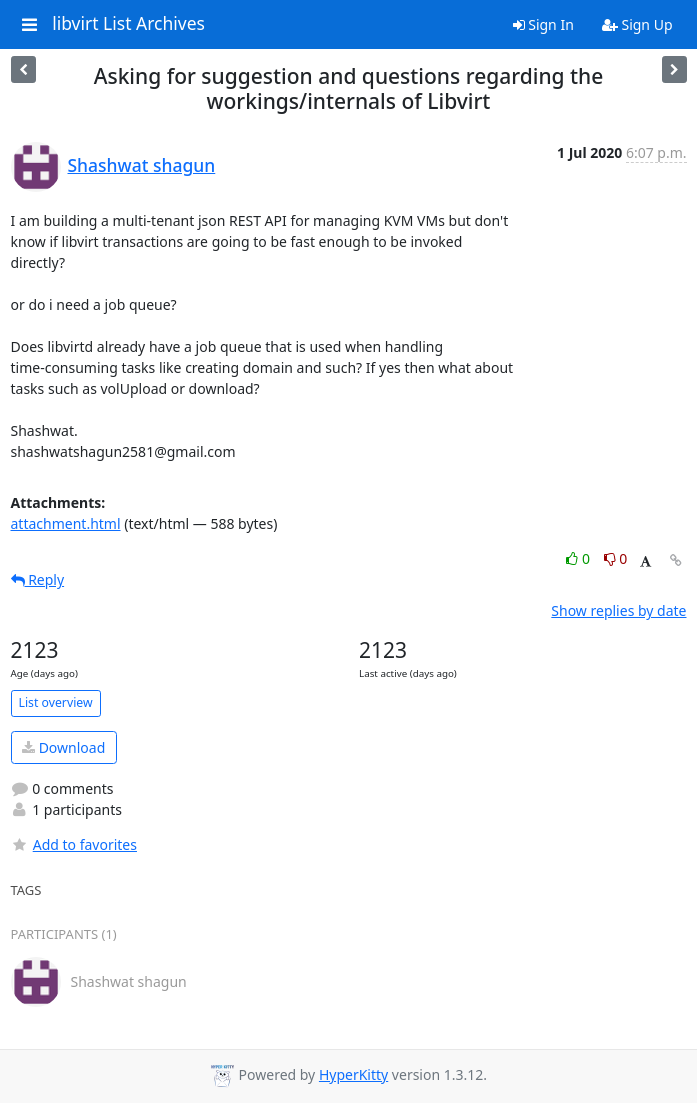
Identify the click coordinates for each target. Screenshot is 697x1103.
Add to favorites (74, 844)
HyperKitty (353, 1074)
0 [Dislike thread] (616, 558)
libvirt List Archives (128, 24)
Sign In (543, 24)
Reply (38, 579)
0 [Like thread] (579, 558)
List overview (56, 702)
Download (63, 747)
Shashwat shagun (142, 165)
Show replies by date (618, 610)
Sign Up (637, 24)
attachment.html (66, 523)
